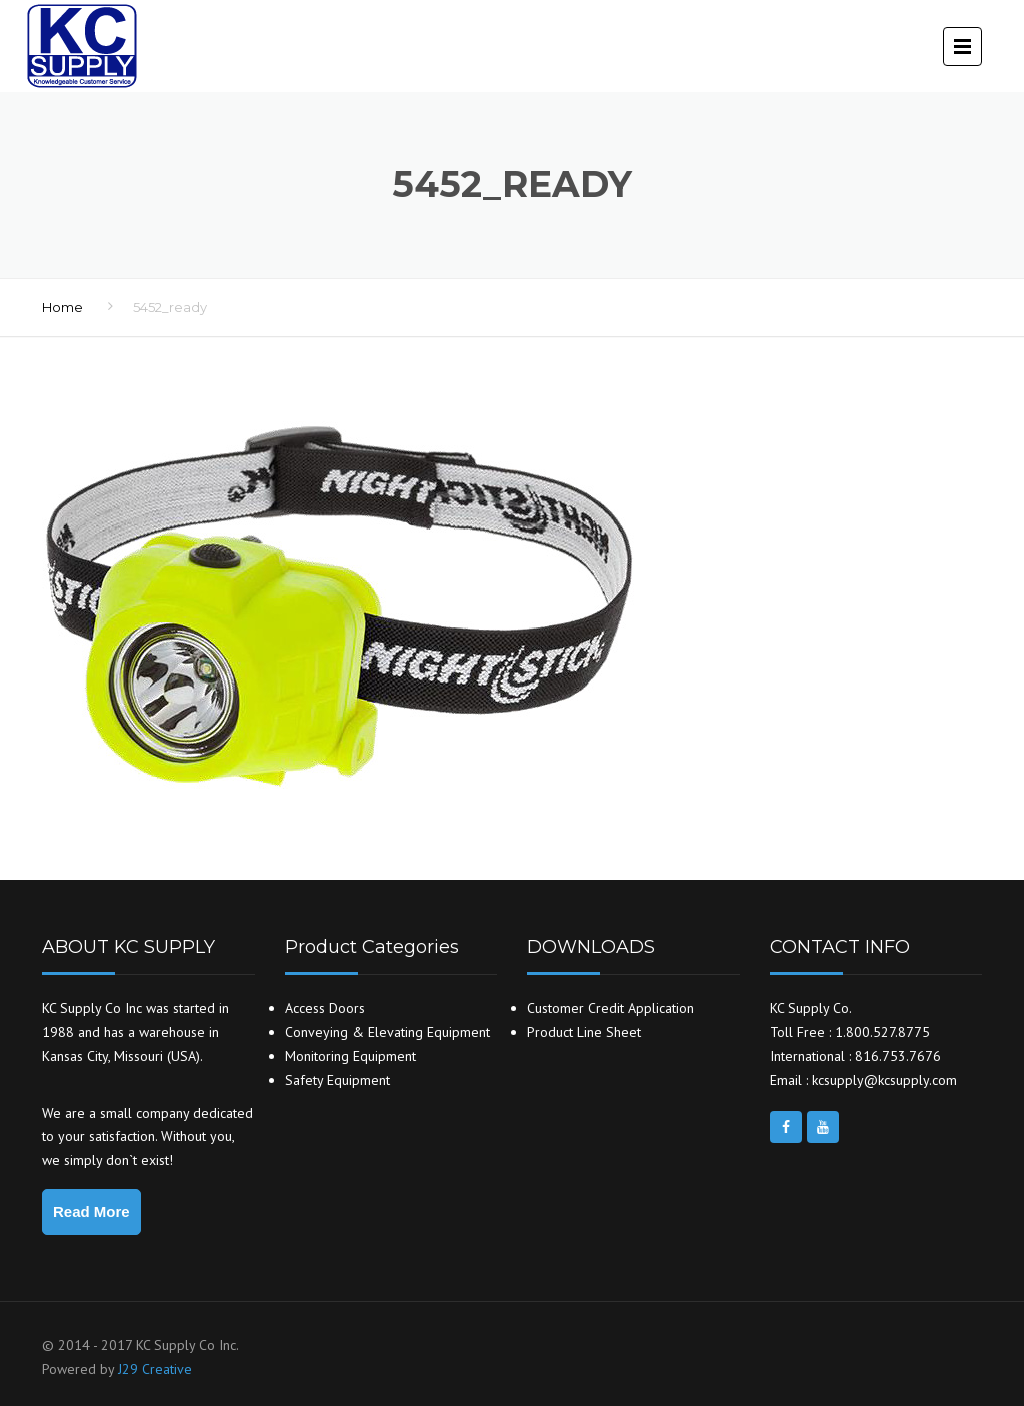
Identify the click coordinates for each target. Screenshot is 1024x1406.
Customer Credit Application (610, 1008)
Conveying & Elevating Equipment (387, 1032)
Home (62, 307)
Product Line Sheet (584, 1032)
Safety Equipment (337, 1080)
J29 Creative (155, 1369)
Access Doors (325, 1008)
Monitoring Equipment (350, 1056)
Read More (91, 1211)
